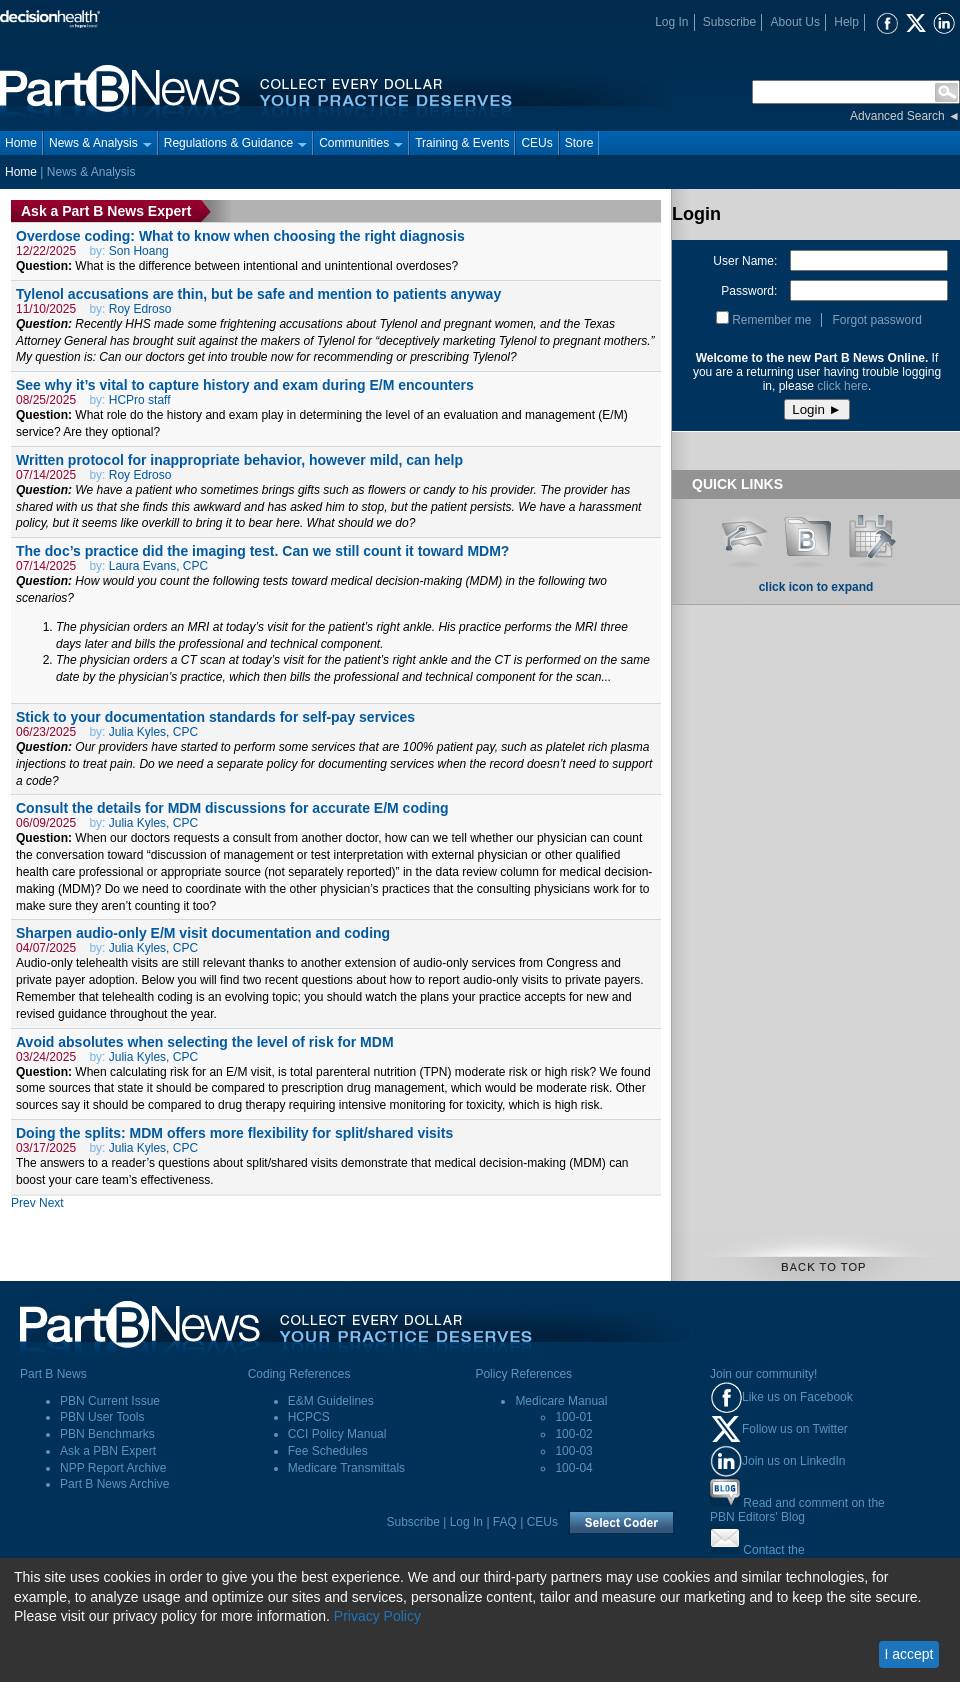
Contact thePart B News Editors (763, 1557)
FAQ (505, 1522)
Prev (23, 1203)
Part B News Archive (114, 1484)
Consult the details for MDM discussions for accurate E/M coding (232, 808)
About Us (795, 22)
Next (51, 1203)
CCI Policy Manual (337, 1434)
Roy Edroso (140, 309)
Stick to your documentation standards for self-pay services (215, 717)
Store (579, 143)
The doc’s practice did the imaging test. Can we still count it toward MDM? (262, 551)
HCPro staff (140, 400)
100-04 (573, 1468)
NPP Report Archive (113, 1468)
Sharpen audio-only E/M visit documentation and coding (203, 933)
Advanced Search (897, 116)
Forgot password (876, 320)
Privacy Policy (377, 1616)
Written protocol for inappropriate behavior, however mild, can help (239, 460)
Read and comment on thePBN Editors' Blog (797, 1510)
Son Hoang (139, 251)
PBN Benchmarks (107, 1434)
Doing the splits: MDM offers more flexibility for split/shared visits (234, 1133)
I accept (908, 1654)
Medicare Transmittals (346, 1468)
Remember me (771, 320)
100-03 (573, 1451)
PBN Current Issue (110, 1401)
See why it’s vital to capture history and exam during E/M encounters (245, 385)
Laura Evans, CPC (158, 566)
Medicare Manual (561, 1401)
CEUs (536, 143)
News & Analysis (100, 143)
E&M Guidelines (331, 1401)
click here (842, 386)
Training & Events (462, 143)
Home (21, 143)
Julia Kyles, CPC (153, 732)
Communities (361, 143)
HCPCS (309, 1417)
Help (846, 22)
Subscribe (729, 22)
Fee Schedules (328, 1451)
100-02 (573, 1434)
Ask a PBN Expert (108, 1451)
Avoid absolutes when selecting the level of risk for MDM (205, 1042)
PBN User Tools (102, 1417)
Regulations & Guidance (235, 143)
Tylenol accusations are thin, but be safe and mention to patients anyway (258, 294)
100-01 (573, 1417)
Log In (671, 22)
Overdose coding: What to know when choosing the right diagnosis (240, 236)
